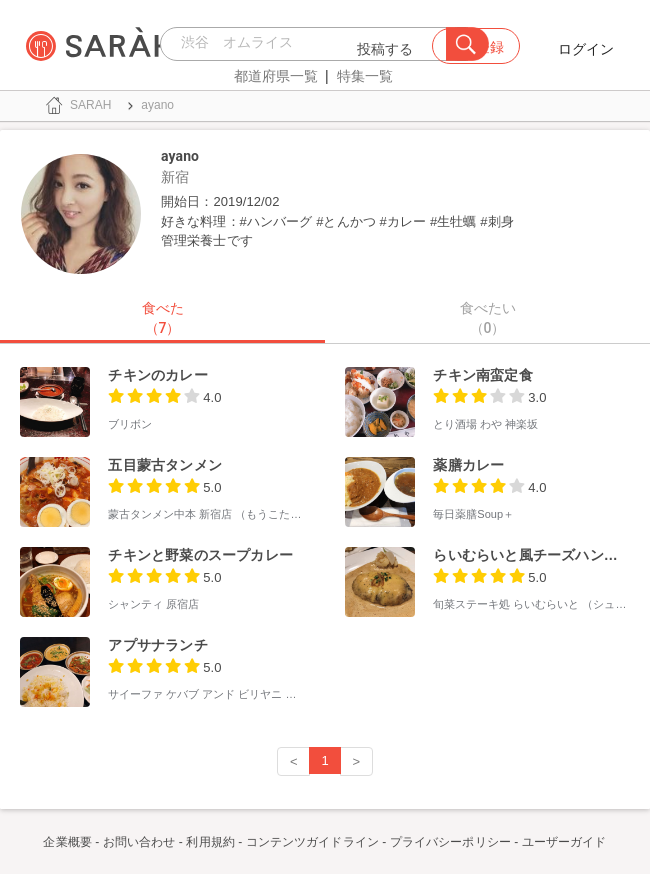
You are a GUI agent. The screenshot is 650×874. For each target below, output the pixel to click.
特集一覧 (365, 76)
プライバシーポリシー (450, 842)
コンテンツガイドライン (312, 842)
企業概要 (67, 842)
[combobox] (308, 44)
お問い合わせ (139, 842)
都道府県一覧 (276, 76)
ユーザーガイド (564, 842)
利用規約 (210, 842)
